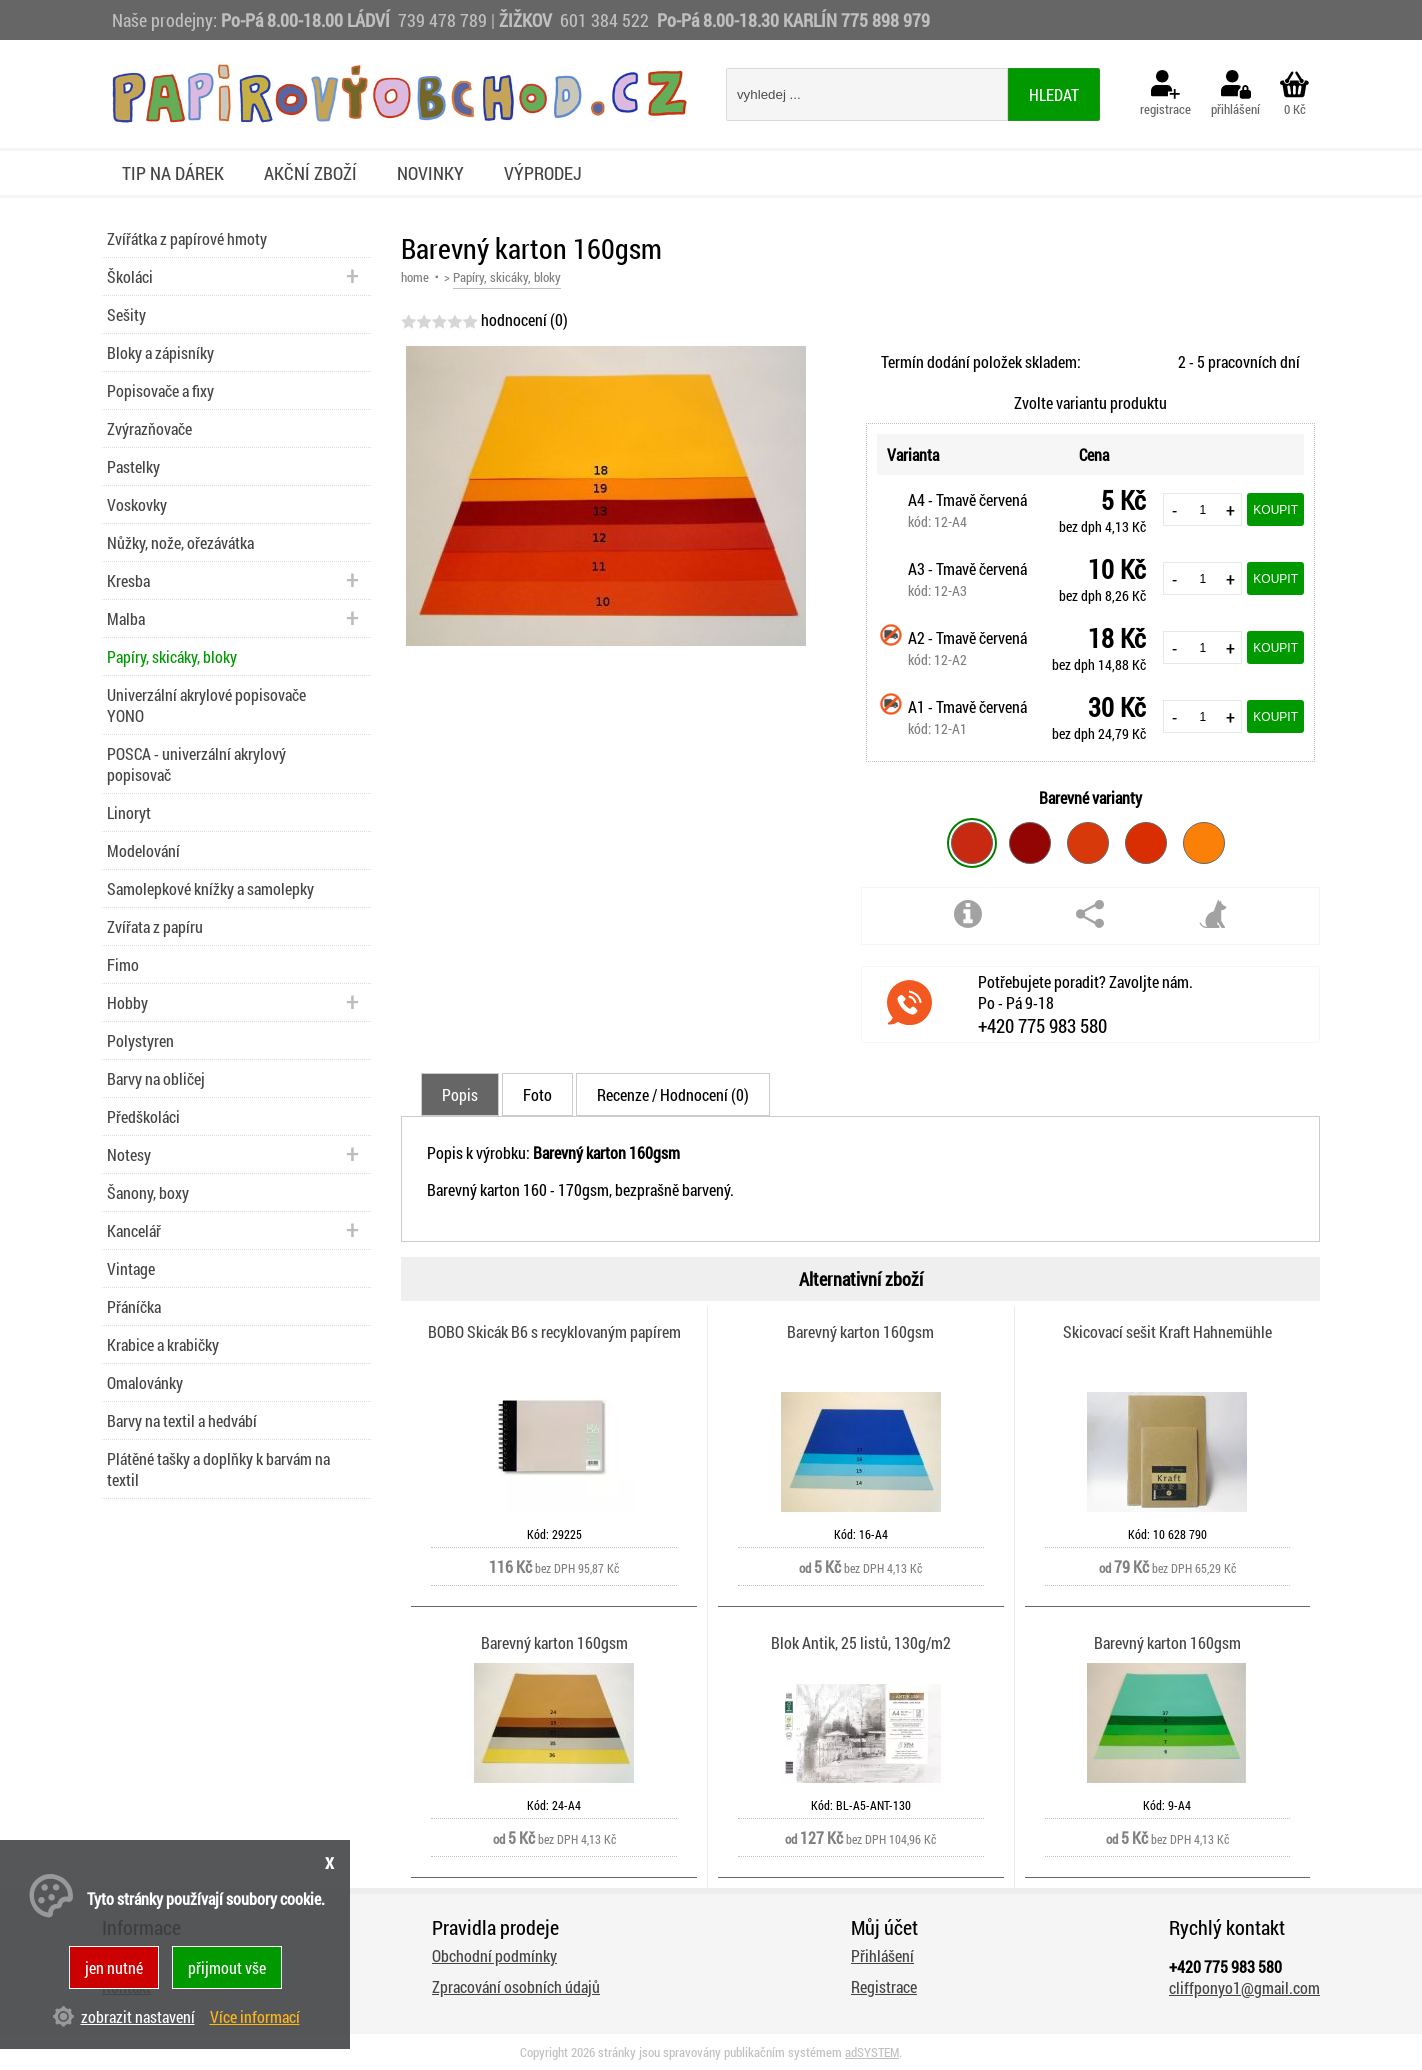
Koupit (1275, 510)
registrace (1165, 94)
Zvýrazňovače (149, 428)
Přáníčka (134, 1306)
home (415, 277)
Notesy (129, 1154)
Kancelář (134, 1230)
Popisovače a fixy (160, 390)
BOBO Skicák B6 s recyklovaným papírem (554, 1331)
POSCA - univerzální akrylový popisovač (196, 764)
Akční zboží (310, 173)
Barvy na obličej (156, 1078)
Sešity (126, 314)
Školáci (130, 276)
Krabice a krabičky (163, 1344)
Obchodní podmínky (494, 1955)
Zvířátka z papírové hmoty (187, 238)
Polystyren (140, 1040)
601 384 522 (606, 20)
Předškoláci (143, 1116)
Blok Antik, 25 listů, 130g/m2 (861, 1642)
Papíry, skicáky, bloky (172, 656)
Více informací (255, 2016)
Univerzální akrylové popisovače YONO (206, 705)
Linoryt (129, 812)
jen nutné (114, 1967)
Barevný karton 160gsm (860, 1331)
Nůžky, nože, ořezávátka (180, 542)
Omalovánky (145, 1382)
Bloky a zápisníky (160, 352)
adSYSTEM (872, 2052)
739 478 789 (442, 20)
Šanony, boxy (148, 1192)
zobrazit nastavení (138, 2016)
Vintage (131, 1268)
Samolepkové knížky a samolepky (210, 888)
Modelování (143, 850)
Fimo (123, 964)
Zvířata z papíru (155, 926)
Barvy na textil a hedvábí (182, 1420)
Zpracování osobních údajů (516, 1986)
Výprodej (543, 173)
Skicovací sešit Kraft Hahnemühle (1167, 1331)
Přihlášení (882, 1955)
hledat (1054, 94)
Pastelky (133, 466)
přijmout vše (227, 1967)
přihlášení (1235, 94)
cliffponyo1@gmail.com (1244, 1987)
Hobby (127, 1002)
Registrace (884, 1986)
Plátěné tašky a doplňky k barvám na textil (218, 1469)
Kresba (128, 580)
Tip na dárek (173, 173)
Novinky (430, 173)
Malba (126, 618)
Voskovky (137, 504)
